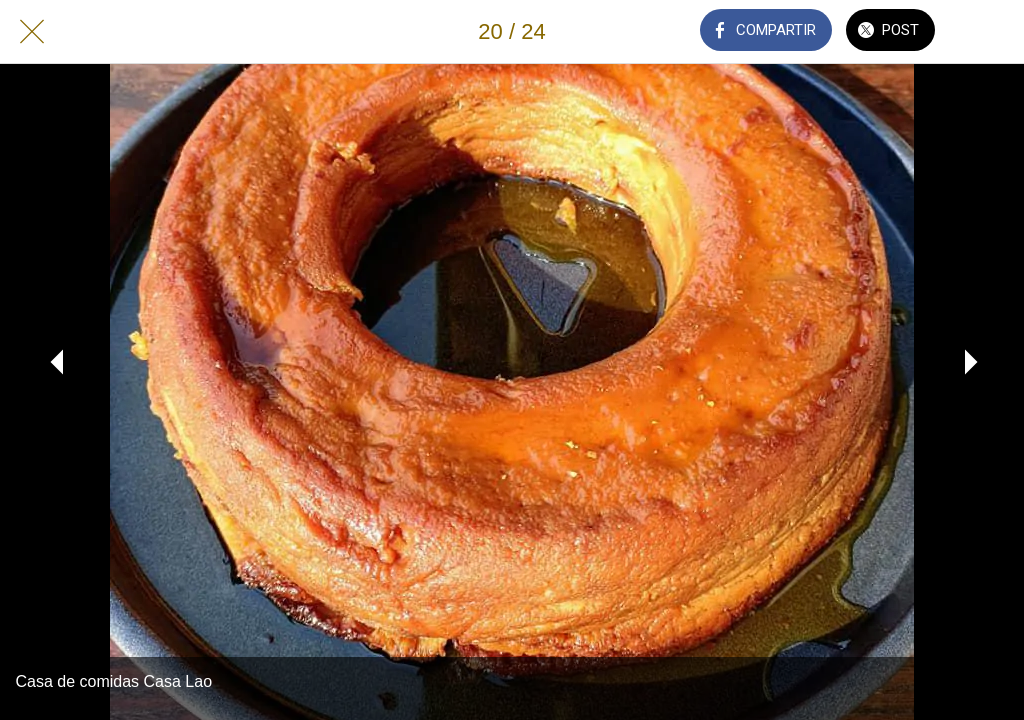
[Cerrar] (32, 32)
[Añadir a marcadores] (992, 32)
